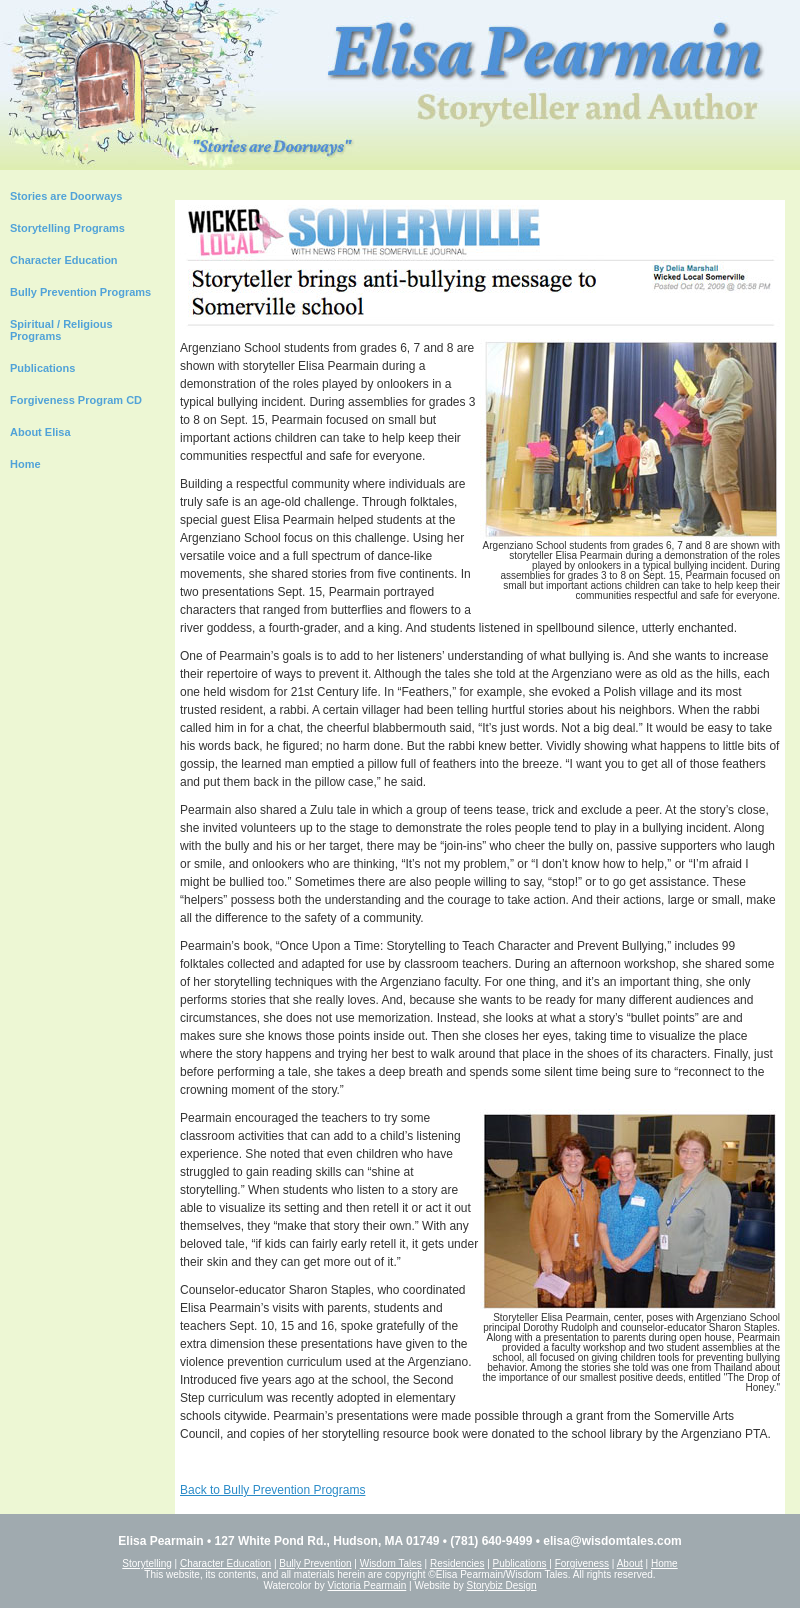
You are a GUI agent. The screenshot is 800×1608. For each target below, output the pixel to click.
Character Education (64, 260)
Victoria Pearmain (367, 1585)
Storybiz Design (502, 1585)
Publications (42, 368)
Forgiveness (582, 1563)
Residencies (457, 1563)
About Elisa (40, 432)
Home (25, 464)
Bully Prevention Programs (80, 292)
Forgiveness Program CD (76, 400)
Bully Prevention (315, 1563)
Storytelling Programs (67, 228)
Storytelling (146, 1563)
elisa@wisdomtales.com (612, 1541)
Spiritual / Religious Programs (61, 330)
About (630, 1563)
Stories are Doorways (66, 196)
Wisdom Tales (391, 1563)
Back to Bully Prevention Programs (272, 1490)
